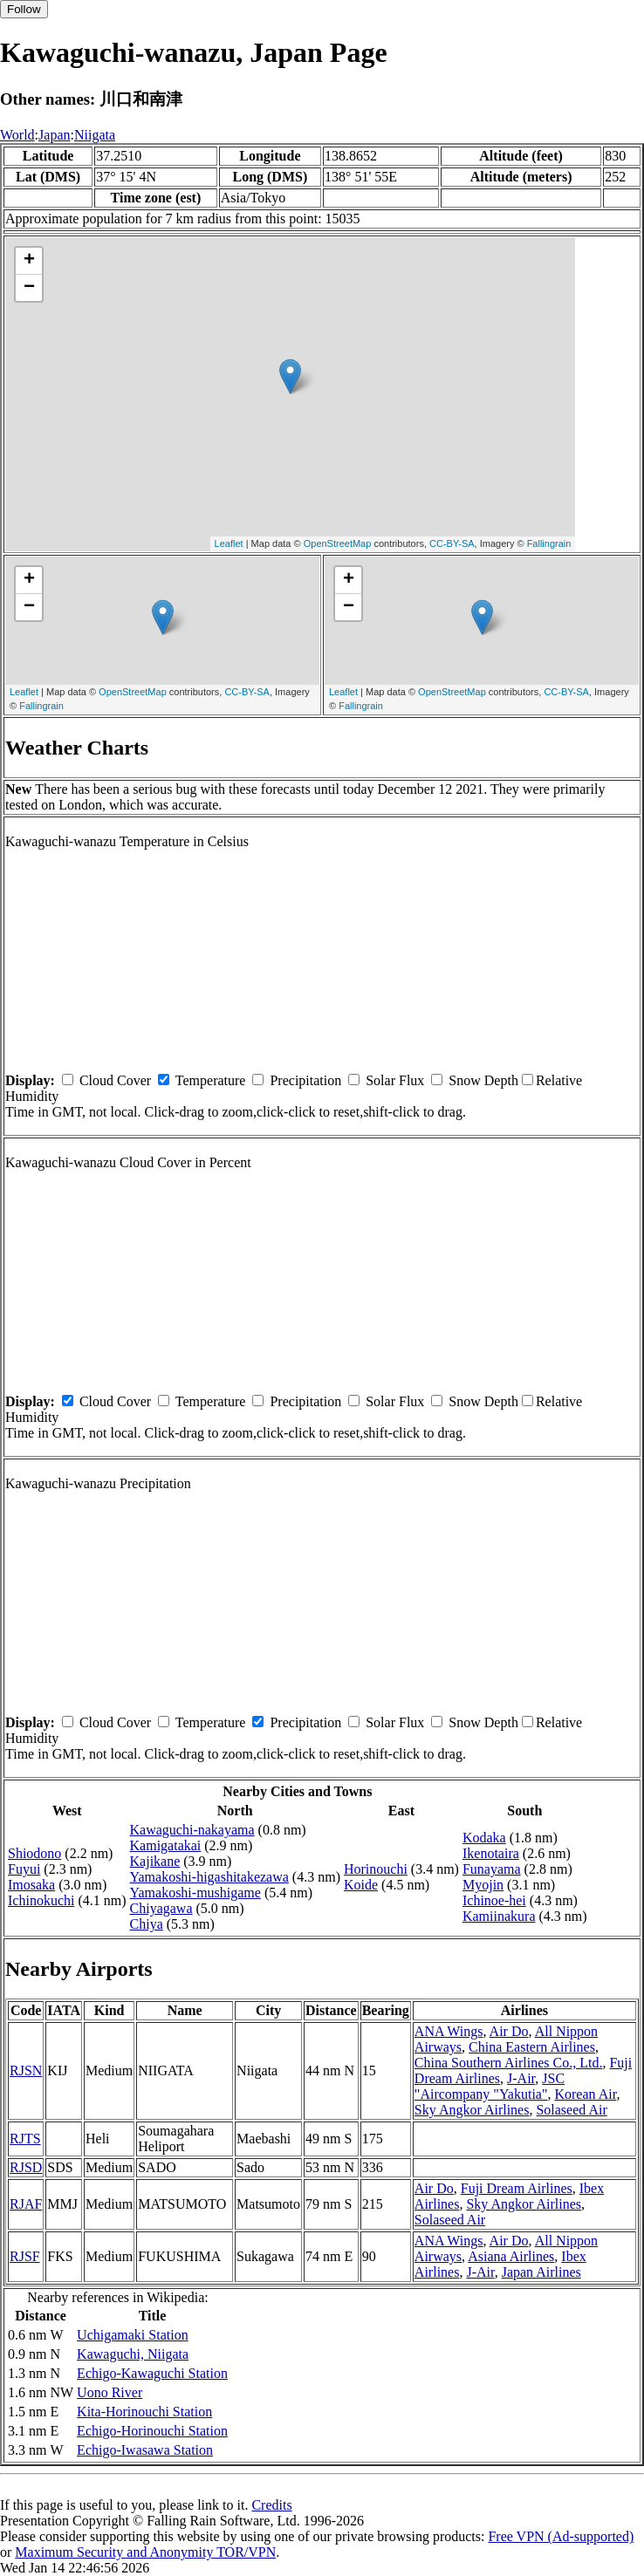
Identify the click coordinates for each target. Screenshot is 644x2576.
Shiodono (34, 1853)
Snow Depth (483, 1080)
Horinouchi (376, 1869)
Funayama (491, 1869)
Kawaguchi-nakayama (192, 1829)
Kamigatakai (166, 1845)
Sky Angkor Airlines (472, 2109)
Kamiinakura (499, 1916)
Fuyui (24, 1869)
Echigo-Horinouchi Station (152, 2430)
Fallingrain (549, 543)
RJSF (25, 2256)
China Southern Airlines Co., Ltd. (508, 2062)
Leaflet (229, 543)
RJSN (26, 2070)
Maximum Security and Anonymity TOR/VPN (145, 2552)
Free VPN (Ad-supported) (561, 2536)
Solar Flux (395, 1080)
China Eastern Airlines (532, 2047)
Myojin (483, 1884)
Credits (271, 2504)
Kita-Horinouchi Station (144, 2411)
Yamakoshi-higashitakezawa (209, 1876)
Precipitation (305, 1080)
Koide (361, 1884)
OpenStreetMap (338, 543)
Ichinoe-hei (494, 1900)
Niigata (94, 134)
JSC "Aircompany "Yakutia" (489, 2086)
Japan (54, 134)
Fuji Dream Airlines (516, 2188)
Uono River (109, 2392)
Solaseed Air (571, 2109)
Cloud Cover (115, 1080)
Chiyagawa (161, 1908)
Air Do (509, 2031)
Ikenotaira (490, 1853)
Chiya (146, 1924)
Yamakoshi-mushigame (195, 1892)
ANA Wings (448, 2031)
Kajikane (155, 1861)
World (17, 134)
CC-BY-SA (452, 543)
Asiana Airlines (511, 2256)
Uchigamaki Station (132, 2334)
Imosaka (31, 1884)
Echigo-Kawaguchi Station (152, 2373)
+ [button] (29, 261)
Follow (24, 9)
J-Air (521, 2078)
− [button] (29, 288)
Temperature (210, 1080)
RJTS (25, 2138)
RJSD (26, 2167)
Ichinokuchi (41, 1900)
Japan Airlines (541, 2272)
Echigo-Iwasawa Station (145, 2450)
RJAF (26, 2204)
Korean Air (585, 2094)
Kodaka (484, 1837)
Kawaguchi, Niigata (132, 2354)
